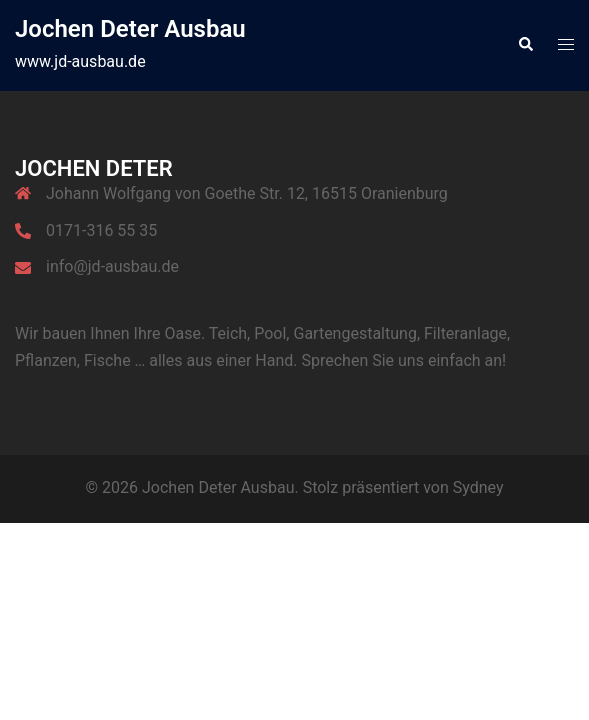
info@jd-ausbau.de (112, 266)
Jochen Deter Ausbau (130, 29)
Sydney (478, 487)
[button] (525, 45)
